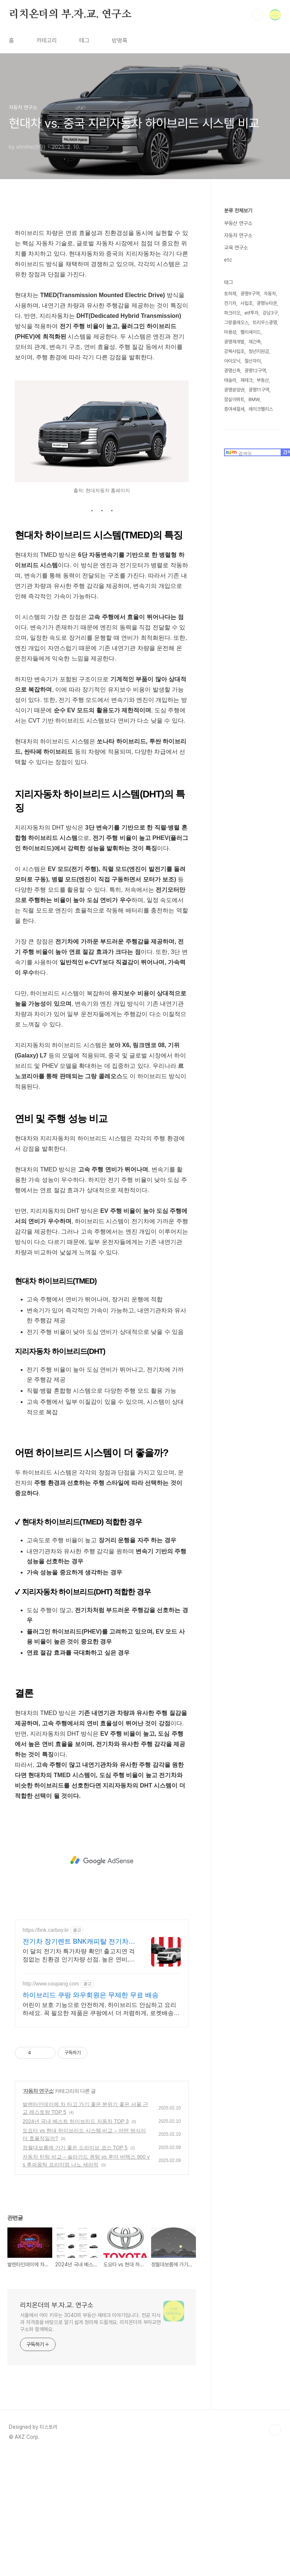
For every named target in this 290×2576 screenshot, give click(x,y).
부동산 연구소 (238, 223)
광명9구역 (250, 293)
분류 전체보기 (238, 210)
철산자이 (252, 361)
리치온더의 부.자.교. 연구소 (70, 14)
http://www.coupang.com (51, 2087)
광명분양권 (234, 390)
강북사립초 (234, 351)
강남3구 (270, 313)
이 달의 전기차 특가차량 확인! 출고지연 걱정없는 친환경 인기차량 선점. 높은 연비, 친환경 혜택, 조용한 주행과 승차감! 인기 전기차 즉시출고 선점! (79, 2059)
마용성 (230, 332)
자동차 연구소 (38, 2194)
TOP (275, 2533)
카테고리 (46, 40)
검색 (258, 14)
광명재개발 (234, 341)
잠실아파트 (234, 399)
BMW (254, 399)
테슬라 (230, 380)
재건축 (255, 341)
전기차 (230, 303)
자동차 (270, 293)
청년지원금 (259, 351)
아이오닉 (232, 361)
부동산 (263, 380)
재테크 (246, 380)
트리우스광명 (265, 322)
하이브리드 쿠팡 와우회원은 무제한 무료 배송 (91, 2098)
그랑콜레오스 (236, 322)
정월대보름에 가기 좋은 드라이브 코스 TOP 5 (75, 2251)
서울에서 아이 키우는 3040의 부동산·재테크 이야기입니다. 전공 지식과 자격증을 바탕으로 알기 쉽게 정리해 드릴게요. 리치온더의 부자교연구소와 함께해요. (90, 2426)
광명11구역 (259, 390)
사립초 (246, 303)
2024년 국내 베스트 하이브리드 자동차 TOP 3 (76, 2225)
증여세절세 (234, 409)
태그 (84, 40)
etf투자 (251, 313)
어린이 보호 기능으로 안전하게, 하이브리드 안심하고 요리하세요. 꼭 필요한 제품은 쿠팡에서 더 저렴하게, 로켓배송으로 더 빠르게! (101, 2113)
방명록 (119, 40)
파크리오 (232, 313)
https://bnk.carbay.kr (46, 2034)
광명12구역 (255, 370)
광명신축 (232, 370)
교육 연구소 (236, 247)
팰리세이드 (250, 332)
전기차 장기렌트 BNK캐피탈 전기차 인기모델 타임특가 (76, 2045)
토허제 (230, 293)
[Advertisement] (102, 272)
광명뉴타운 (267, 303)
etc (228, 260)
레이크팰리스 (261, 409)
